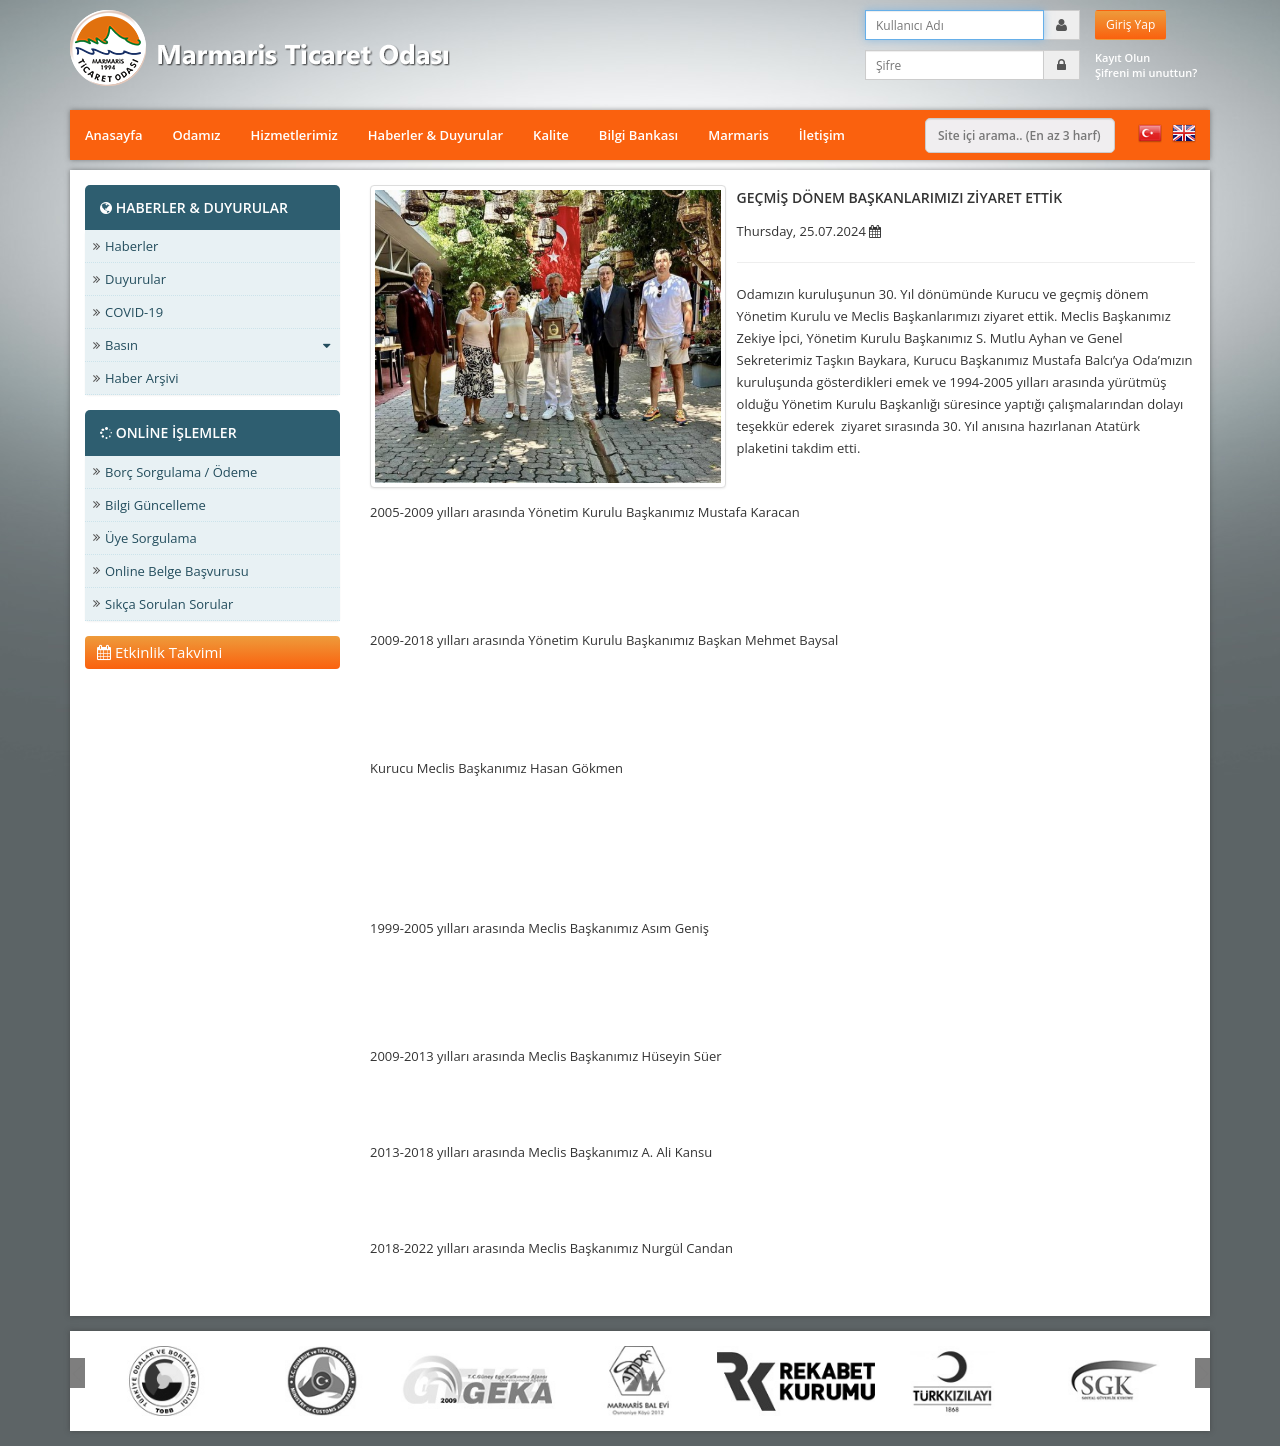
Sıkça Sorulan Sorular (169, 604)
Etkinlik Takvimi (159, 652)
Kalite (551, 135)
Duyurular (135, 279)
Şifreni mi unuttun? (1146, 72)
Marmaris (738, 135)
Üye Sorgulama (151, 538)
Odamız (196, 135)
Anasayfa (113, 135)
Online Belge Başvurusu (177, 571)
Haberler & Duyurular (435, 135)
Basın (217, 345)
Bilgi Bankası (638, 135)
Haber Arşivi (142, 378)
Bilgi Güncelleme (155, 505)
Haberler (131, 246)
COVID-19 (134, 312)
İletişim (822, 135)
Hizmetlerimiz (294, 135)
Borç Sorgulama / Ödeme (181, 472)
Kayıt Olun (1122, 57)
